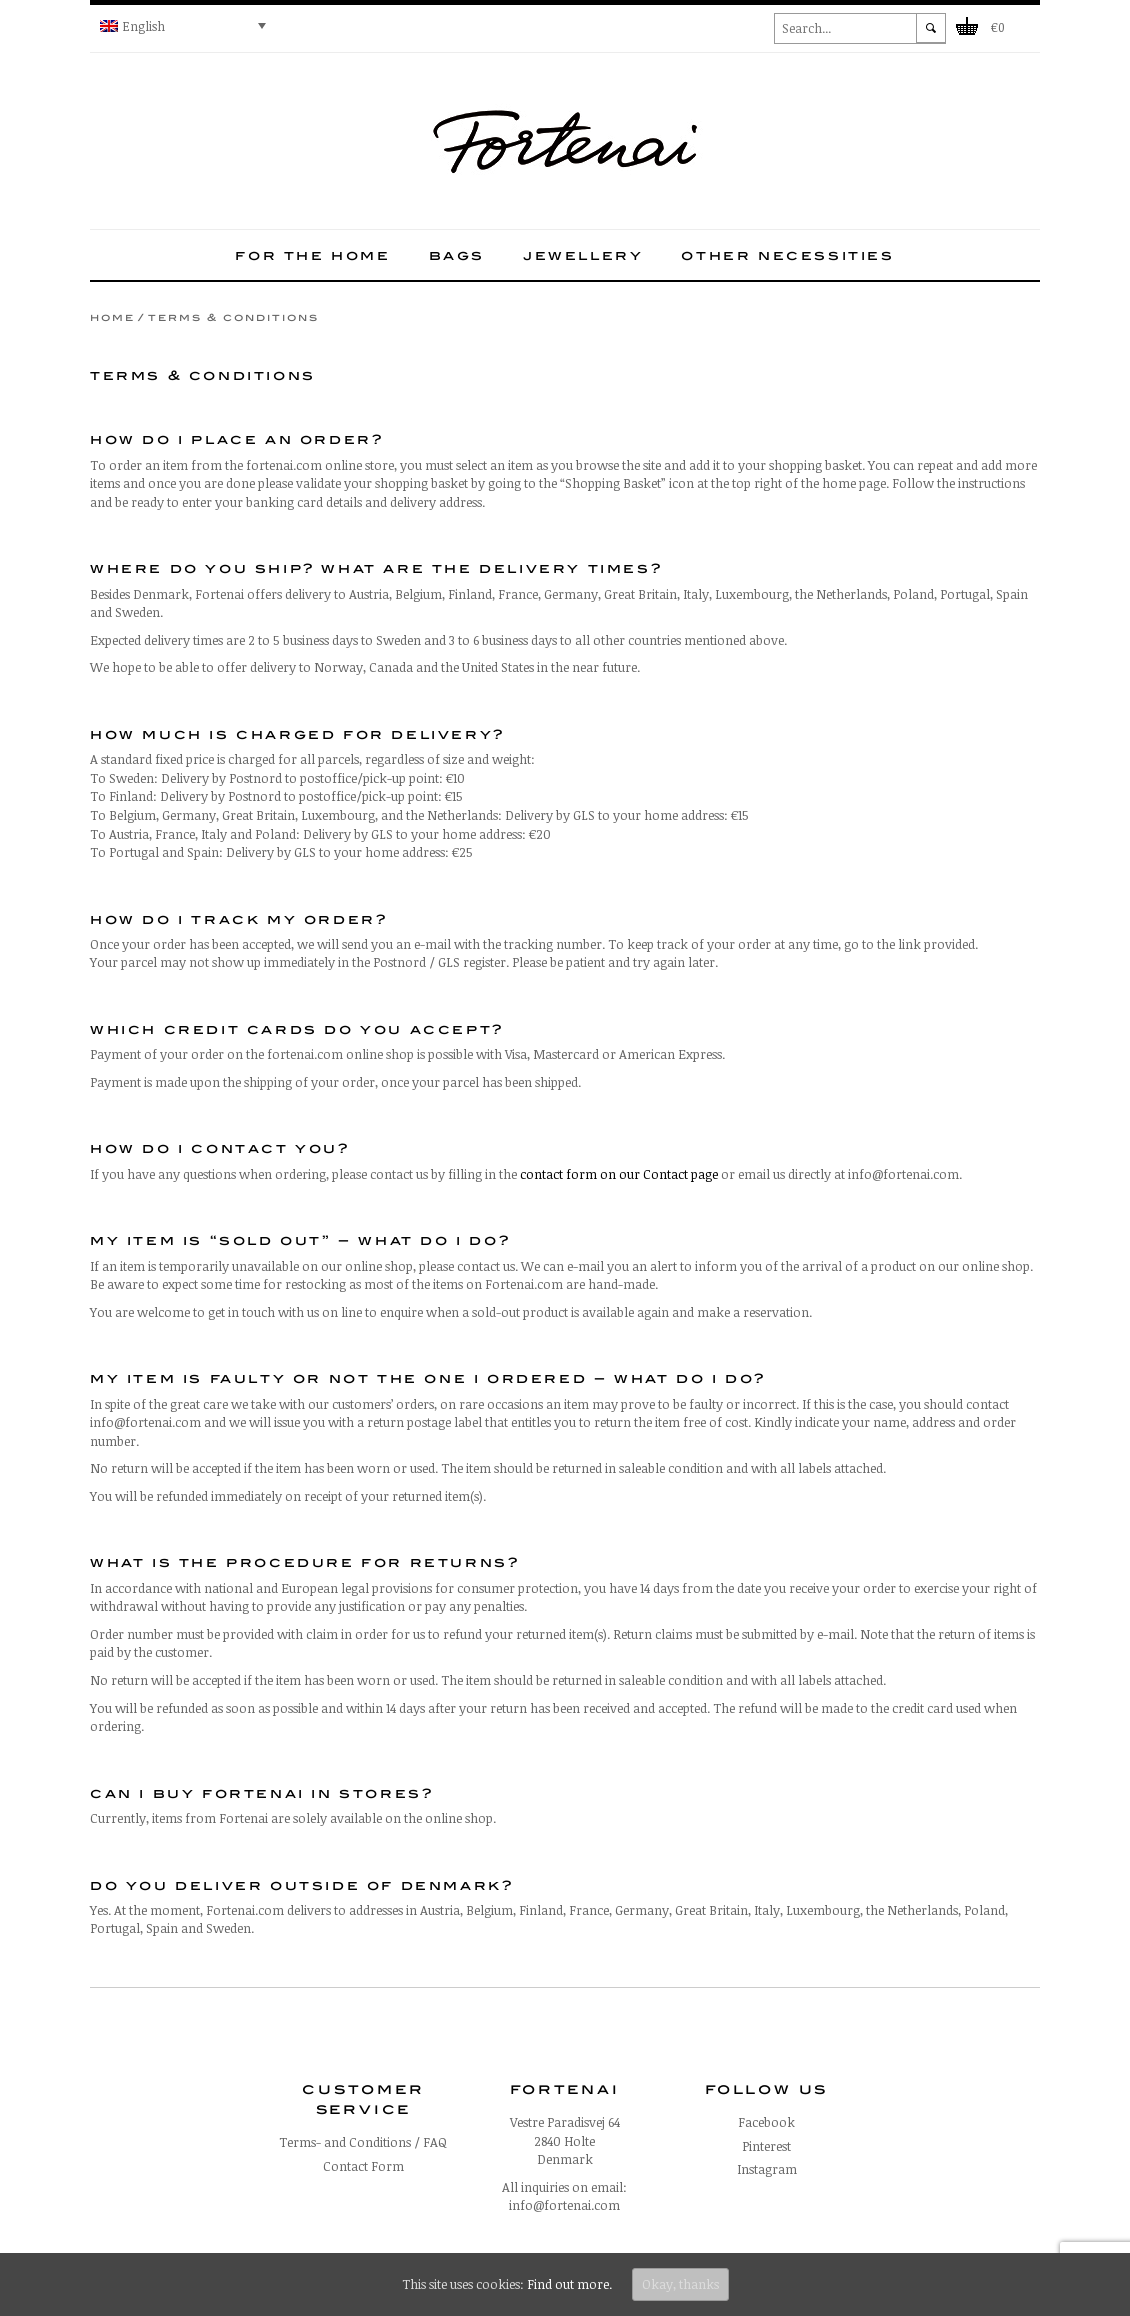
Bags (457, 255)
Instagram (767, 2169)
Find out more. (569, 2284)
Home (112, 317)
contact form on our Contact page (619, 1174)
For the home (312, 255)
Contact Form (363, 2166)
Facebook (766, 2122)
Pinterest (766, 2146)
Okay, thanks (680, 2284)
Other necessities (787, 255)
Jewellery (583, 255)
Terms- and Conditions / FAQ (363, 2142)
